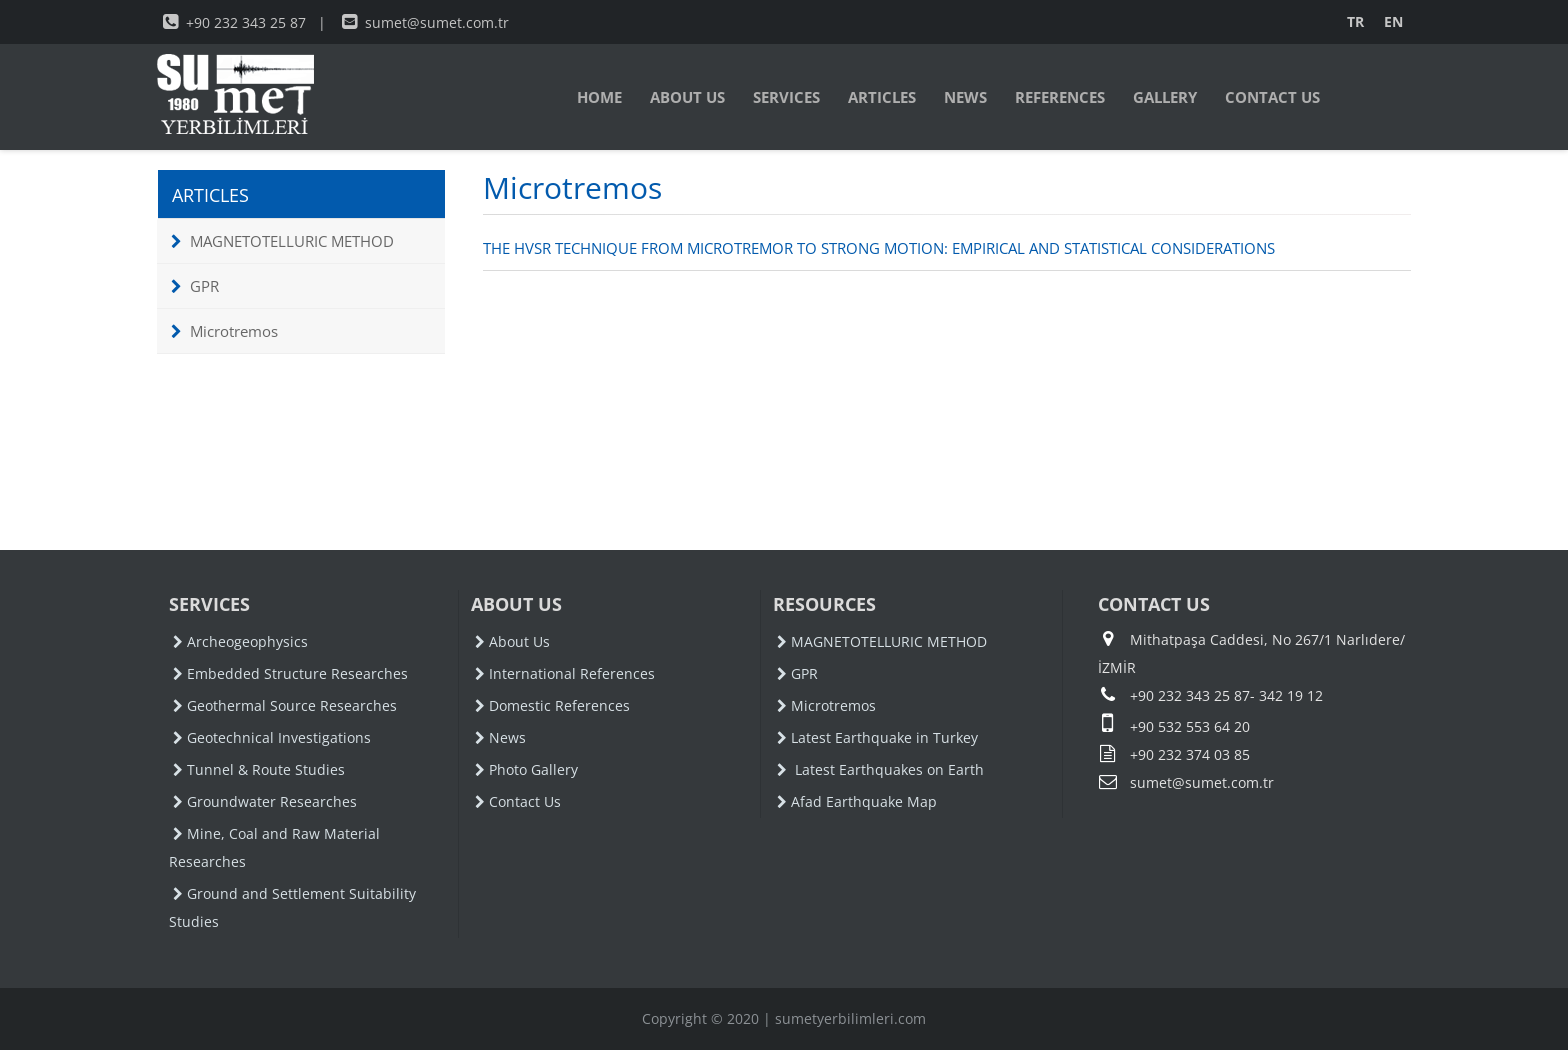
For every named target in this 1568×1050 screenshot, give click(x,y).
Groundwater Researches (265, 801)
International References (565, 673)
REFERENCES (1060, 97)
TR (1355, 21)
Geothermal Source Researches (285, 705)
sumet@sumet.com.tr (425, 22)
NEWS (965, 97)
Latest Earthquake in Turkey (877, 737)
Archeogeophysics (240, 641)
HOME (599, 97)
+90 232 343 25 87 (234, 22)
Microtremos (224, 331)
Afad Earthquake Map (857, 801)
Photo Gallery (526, 769)
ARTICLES (882, 97)
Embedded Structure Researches (290, 673)
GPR (195, 286)
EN (1393, 21)
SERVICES (786, 97)
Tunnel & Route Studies (259, 769)
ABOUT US (687, 97)
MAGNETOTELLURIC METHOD (282, 241)
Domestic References (552, 705)
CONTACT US (1272, 97)
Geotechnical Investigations (272, 737)
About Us (512, 641)
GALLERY (1165, 97)
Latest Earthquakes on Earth (880, 769)
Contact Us (518, 801)
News (500, 737)
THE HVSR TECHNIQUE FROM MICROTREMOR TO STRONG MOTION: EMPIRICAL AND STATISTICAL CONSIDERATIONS (879, 248)
